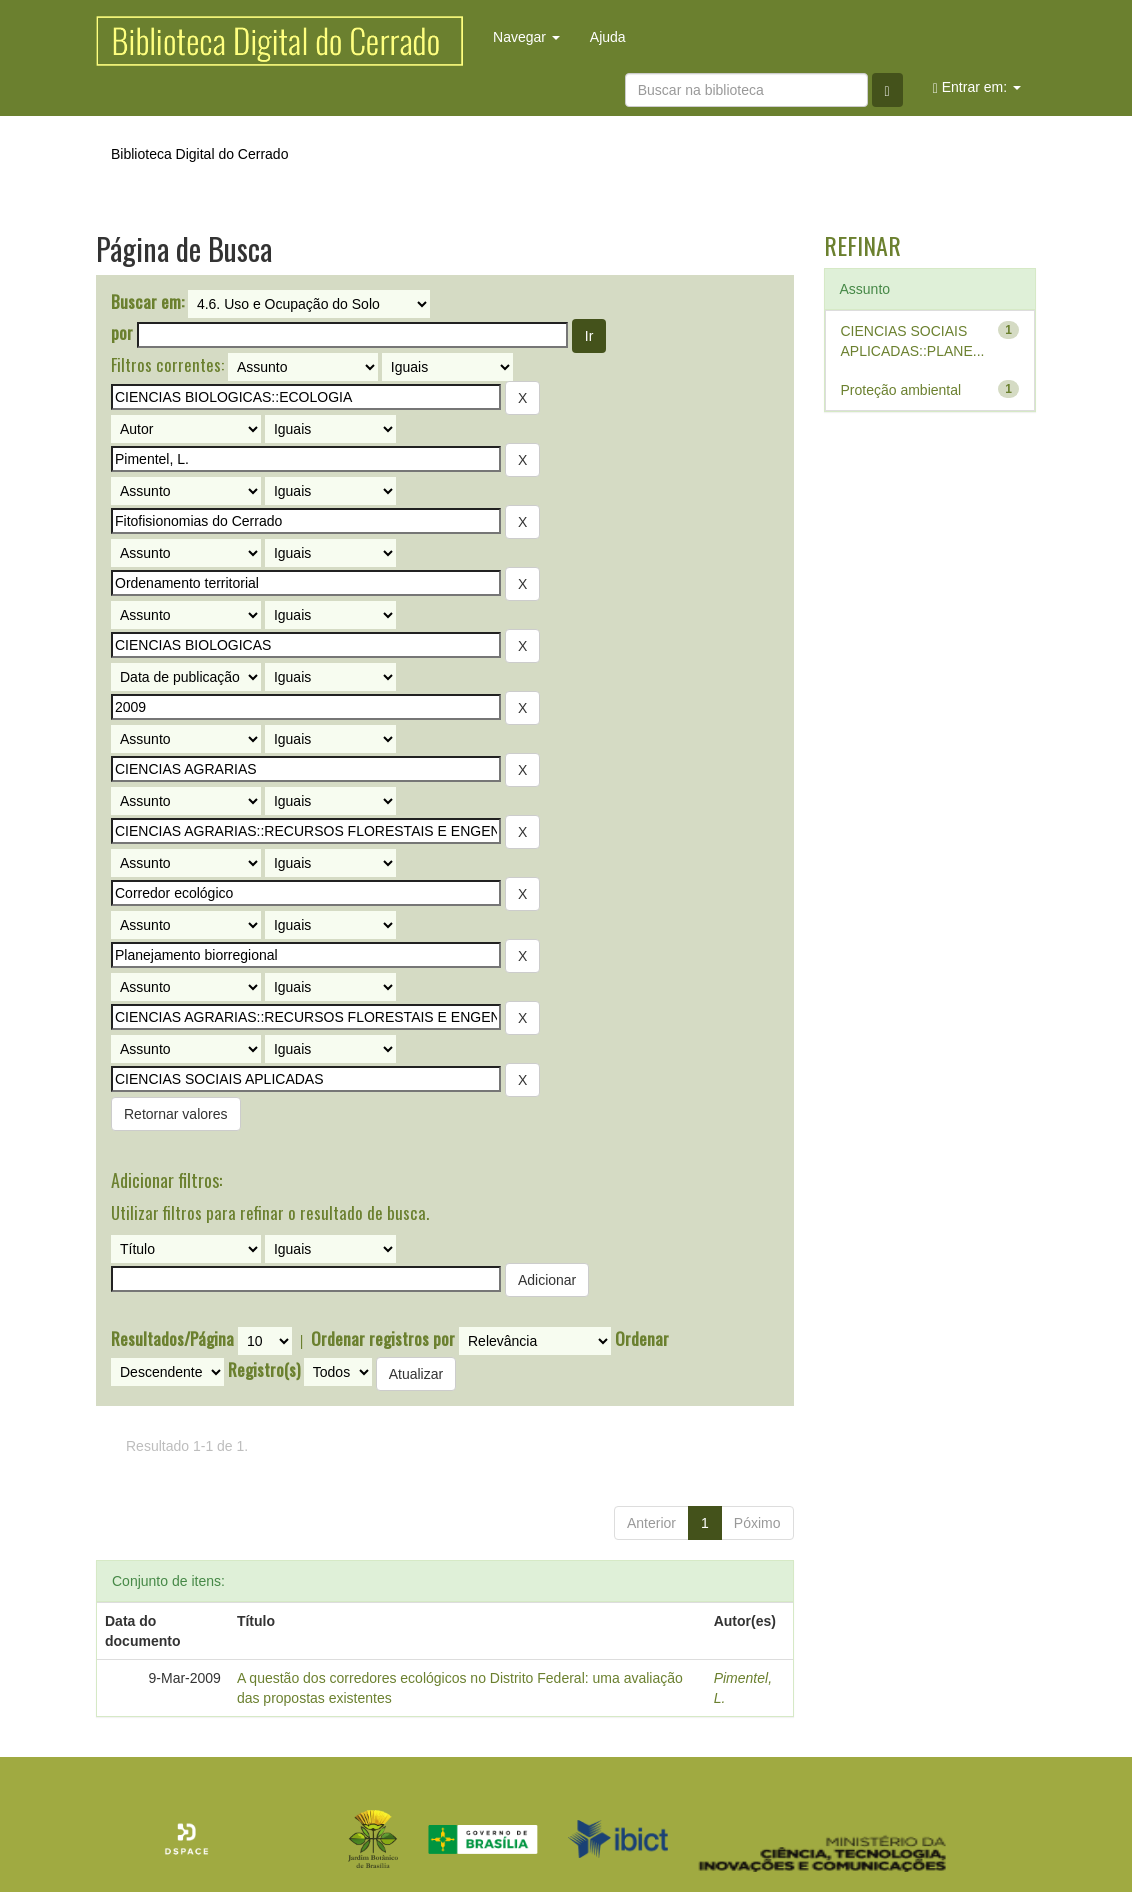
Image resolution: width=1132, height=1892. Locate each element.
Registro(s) (264, 1370)
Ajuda (608, 37)
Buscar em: (147, 302)
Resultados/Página (172, 1339)
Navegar (526, 37)
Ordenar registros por (383, 1339)
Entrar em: (977, 87)
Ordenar (642, 1339)
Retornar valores (176, 1114)
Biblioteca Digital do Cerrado (199, 154)
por (122, 333)
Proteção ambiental (901, 390)
